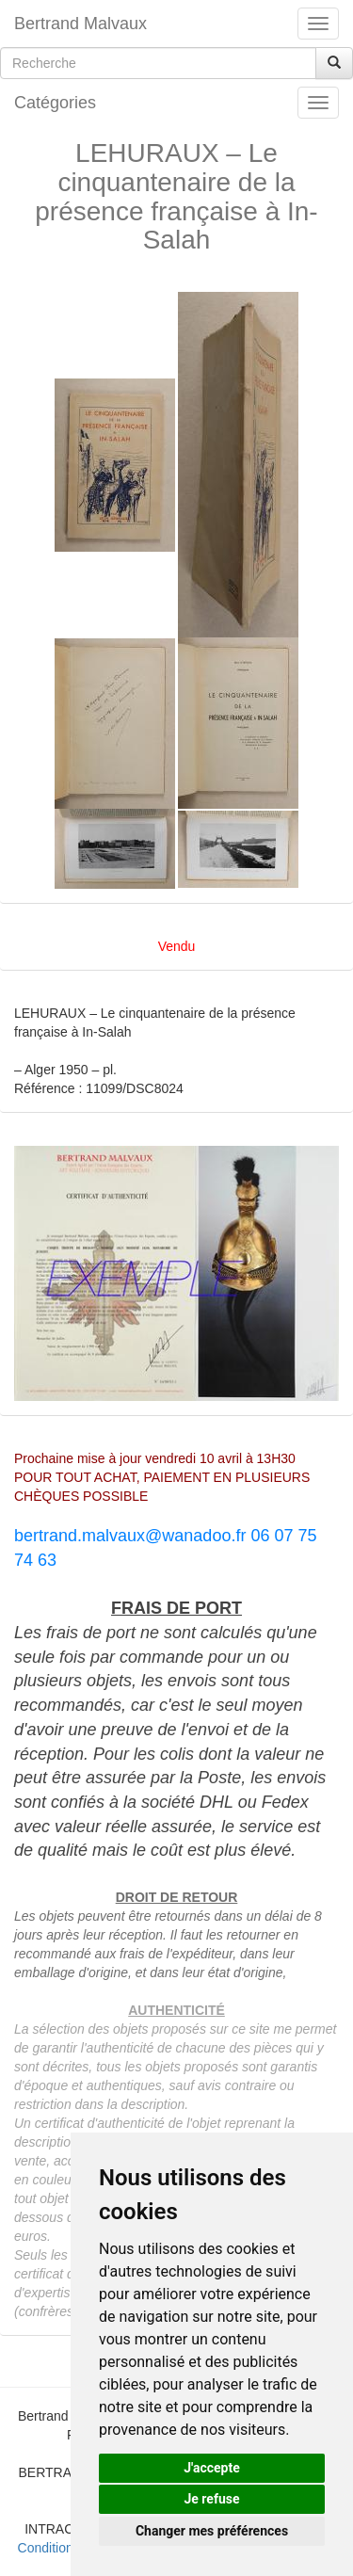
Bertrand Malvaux (80, 23)
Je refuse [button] (211, 2498)
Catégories (55, 102)
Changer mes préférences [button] (212, 2530)
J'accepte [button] (212, 2467)
